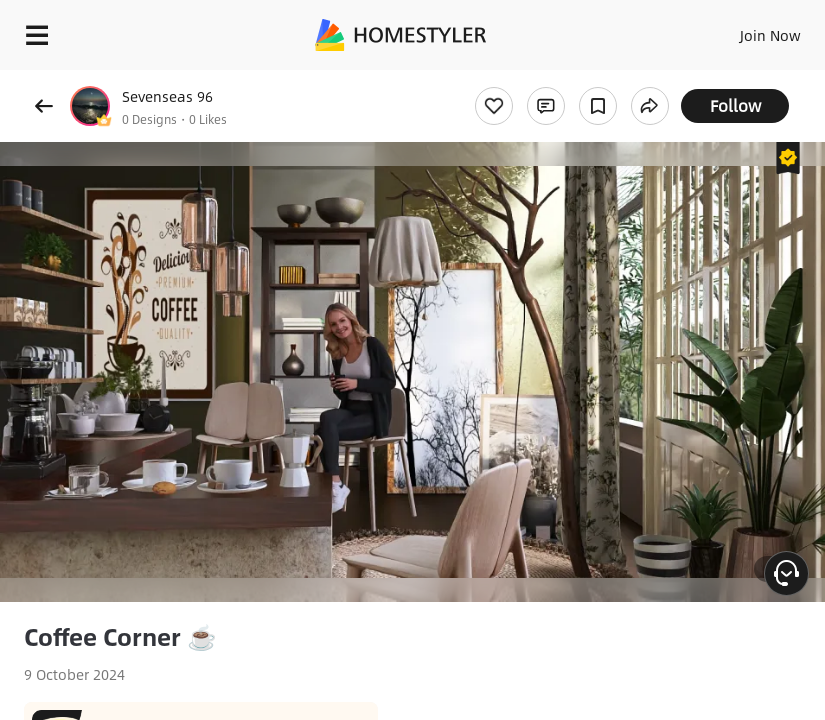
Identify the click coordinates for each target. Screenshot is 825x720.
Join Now (770, 35)
